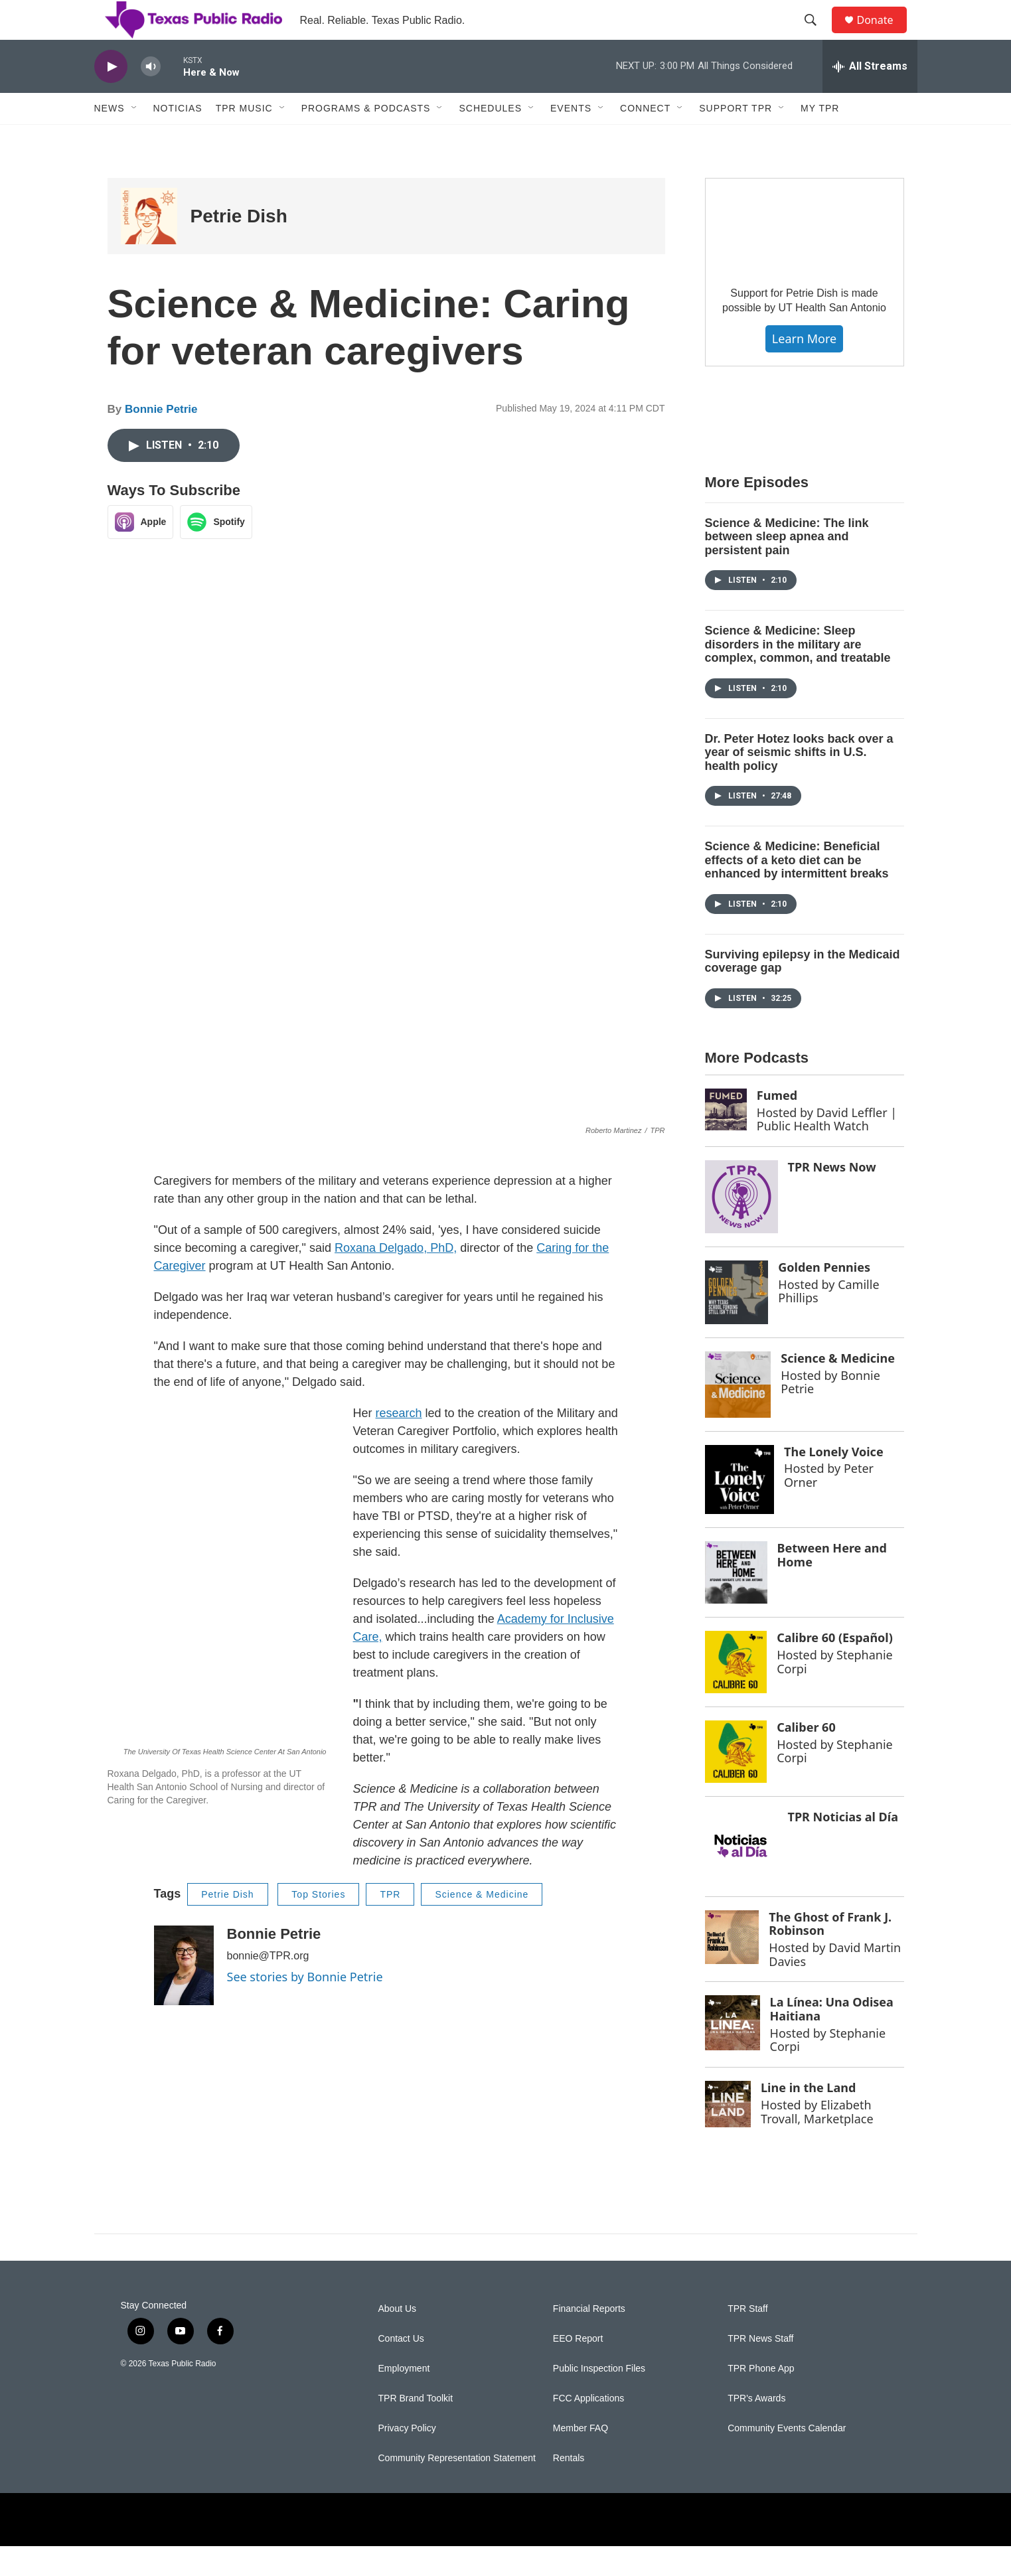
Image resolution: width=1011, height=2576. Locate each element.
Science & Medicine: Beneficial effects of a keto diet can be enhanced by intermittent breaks (797, 890)
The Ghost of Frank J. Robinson (830, 1954)
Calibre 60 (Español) (835, 1667)
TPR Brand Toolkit (415, 2428)
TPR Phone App (761, 2398)
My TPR (820, 138)
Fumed (777, 1125)
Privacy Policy (407, 2458)
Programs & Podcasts (366, 138)
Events (570, 138)
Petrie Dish (239, 246)
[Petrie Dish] (149, 246)
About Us (397, 2339)
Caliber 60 (806, 1757)
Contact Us (401, 2369)
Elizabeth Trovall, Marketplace (817, 2142)
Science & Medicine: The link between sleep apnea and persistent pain (787, 566)
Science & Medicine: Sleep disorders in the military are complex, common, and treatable (798, 674)
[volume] (150, 97)
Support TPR (735, 138)
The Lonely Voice (834, 1481)
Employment (404, 2398)
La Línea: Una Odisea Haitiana (832, 2039)
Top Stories (318, 1924)
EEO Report (578, 2369)
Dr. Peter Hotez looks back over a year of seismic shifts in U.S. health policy (799, 782)
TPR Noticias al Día (843, 1847)
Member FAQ (580, 2458)
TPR (390, 1924)
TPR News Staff (760, 2369)
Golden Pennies (824, 1297)
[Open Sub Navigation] (134, 138)
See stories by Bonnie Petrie (305, 2006)
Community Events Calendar (787, 2458)
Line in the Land (808, 2117)
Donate (883, 35)
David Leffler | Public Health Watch (827, 1149)
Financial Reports (589, 2339)
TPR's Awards (756, 2428)
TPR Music (244, 138)
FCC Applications (588, 2428)
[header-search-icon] (817, 35)
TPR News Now (832, 1197)
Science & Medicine (481, 1924)
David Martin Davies (835, 1984)
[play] (110, 96)
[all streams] (869, 96)
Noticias (177, 138)
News (109, 138)
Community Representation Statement (457, 2488)
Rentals (568, 2488)
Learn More (804, 368)
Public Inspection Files (599, 2398)
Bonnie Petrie (161, 439)
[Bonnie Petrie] (184, 1995)
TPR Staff (747, 2339)
